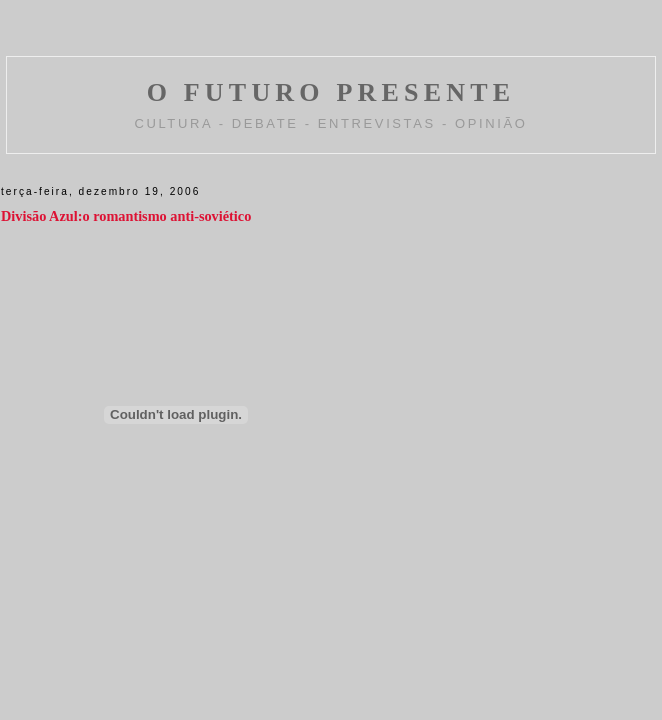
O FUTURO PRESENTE (331, 92)
